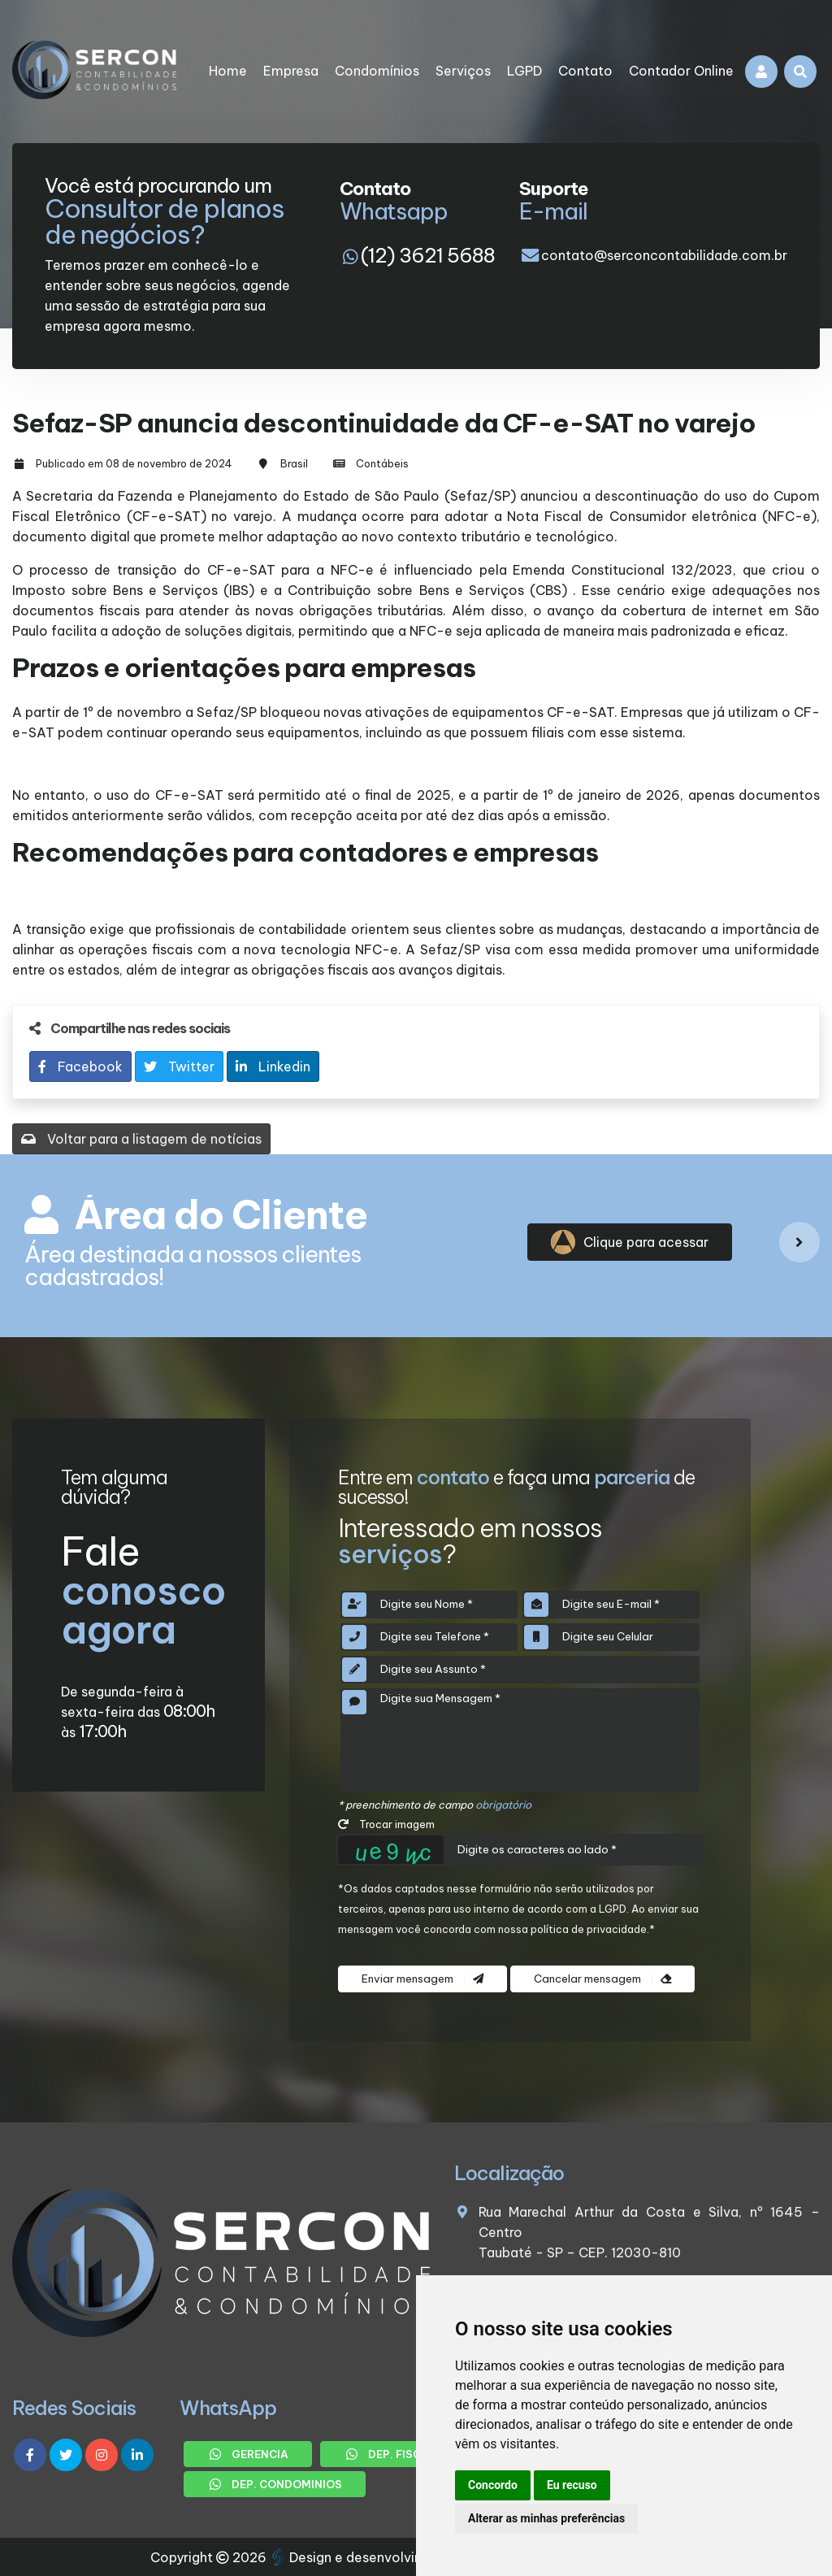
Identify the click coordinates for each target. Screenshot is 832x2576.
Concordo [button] (493, 2484)
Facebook (80, 1066)
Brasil (294, 463)
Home (228, 71)
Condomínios (377, 71)
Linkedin (273, 1066)
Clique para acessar (629, 1242)
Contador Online (681, 71)
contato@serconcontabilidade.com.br (664, 255)
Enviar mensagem (422, 1979)
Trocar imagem (386, 1824)
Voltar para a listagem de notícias (141, 1139)
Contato (585, 71)
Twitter (179, 1066)
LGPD (524, 71)
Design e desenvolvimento (365, 2557)
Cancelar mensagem (602, 1979)
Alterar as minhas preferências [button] (546, 2518)
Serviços (463, 71)
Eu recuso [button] (572, 2484)
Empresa (290, 71)
